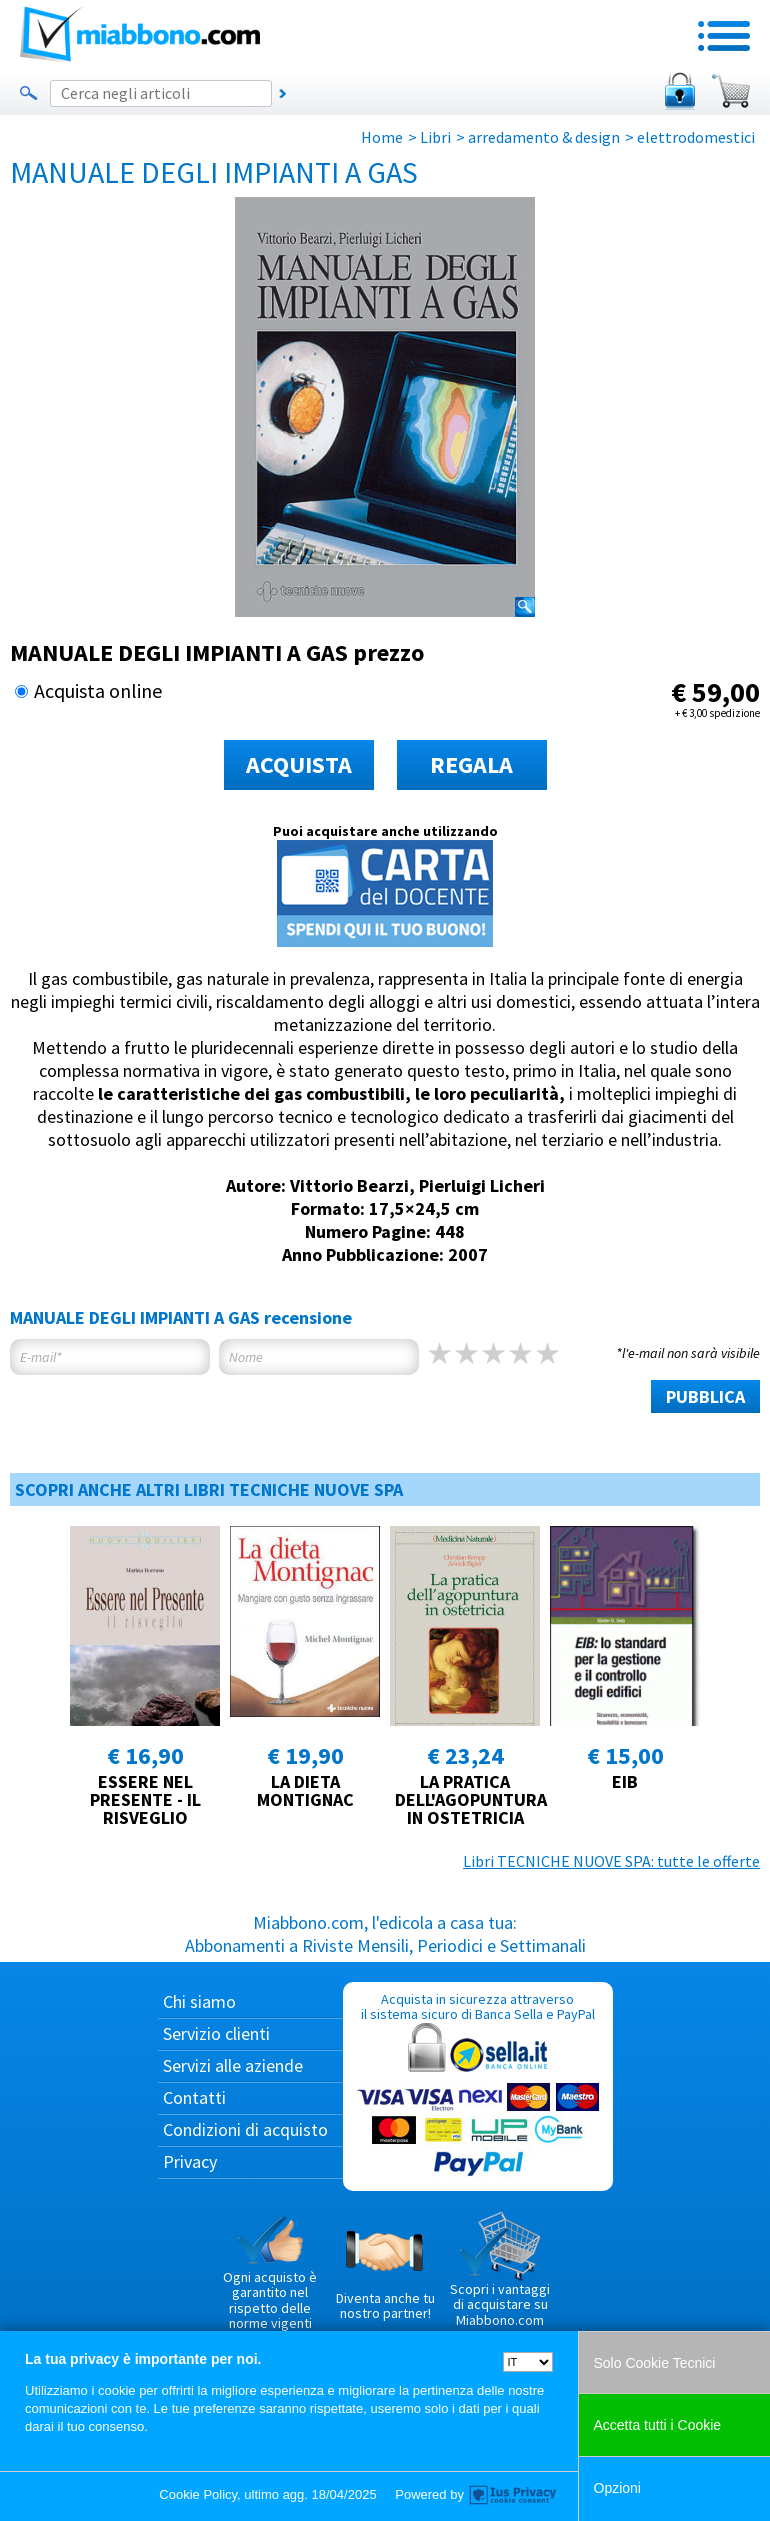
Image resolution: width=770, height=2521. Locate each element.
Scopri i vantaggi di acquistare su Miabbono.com (500, 2270)
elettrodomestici (696, 137)
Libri (435, 137)
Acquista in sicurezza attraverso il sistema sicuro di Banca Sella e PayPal (478, 2085)
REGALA (471, 764)
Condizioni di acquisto (245, 2129)
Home (382, 137)
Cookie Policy (198, 2494)
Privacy (190, 2161)
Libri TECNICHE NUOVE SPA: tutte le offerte (611, 1861)
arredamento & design (544, 137)
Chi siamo (199, 2001)
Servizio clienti (216, 2033)
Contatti (194, 2097)
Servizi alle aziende (233, 2065)
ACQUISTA (299, 764)
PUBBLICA (705, 1396)
